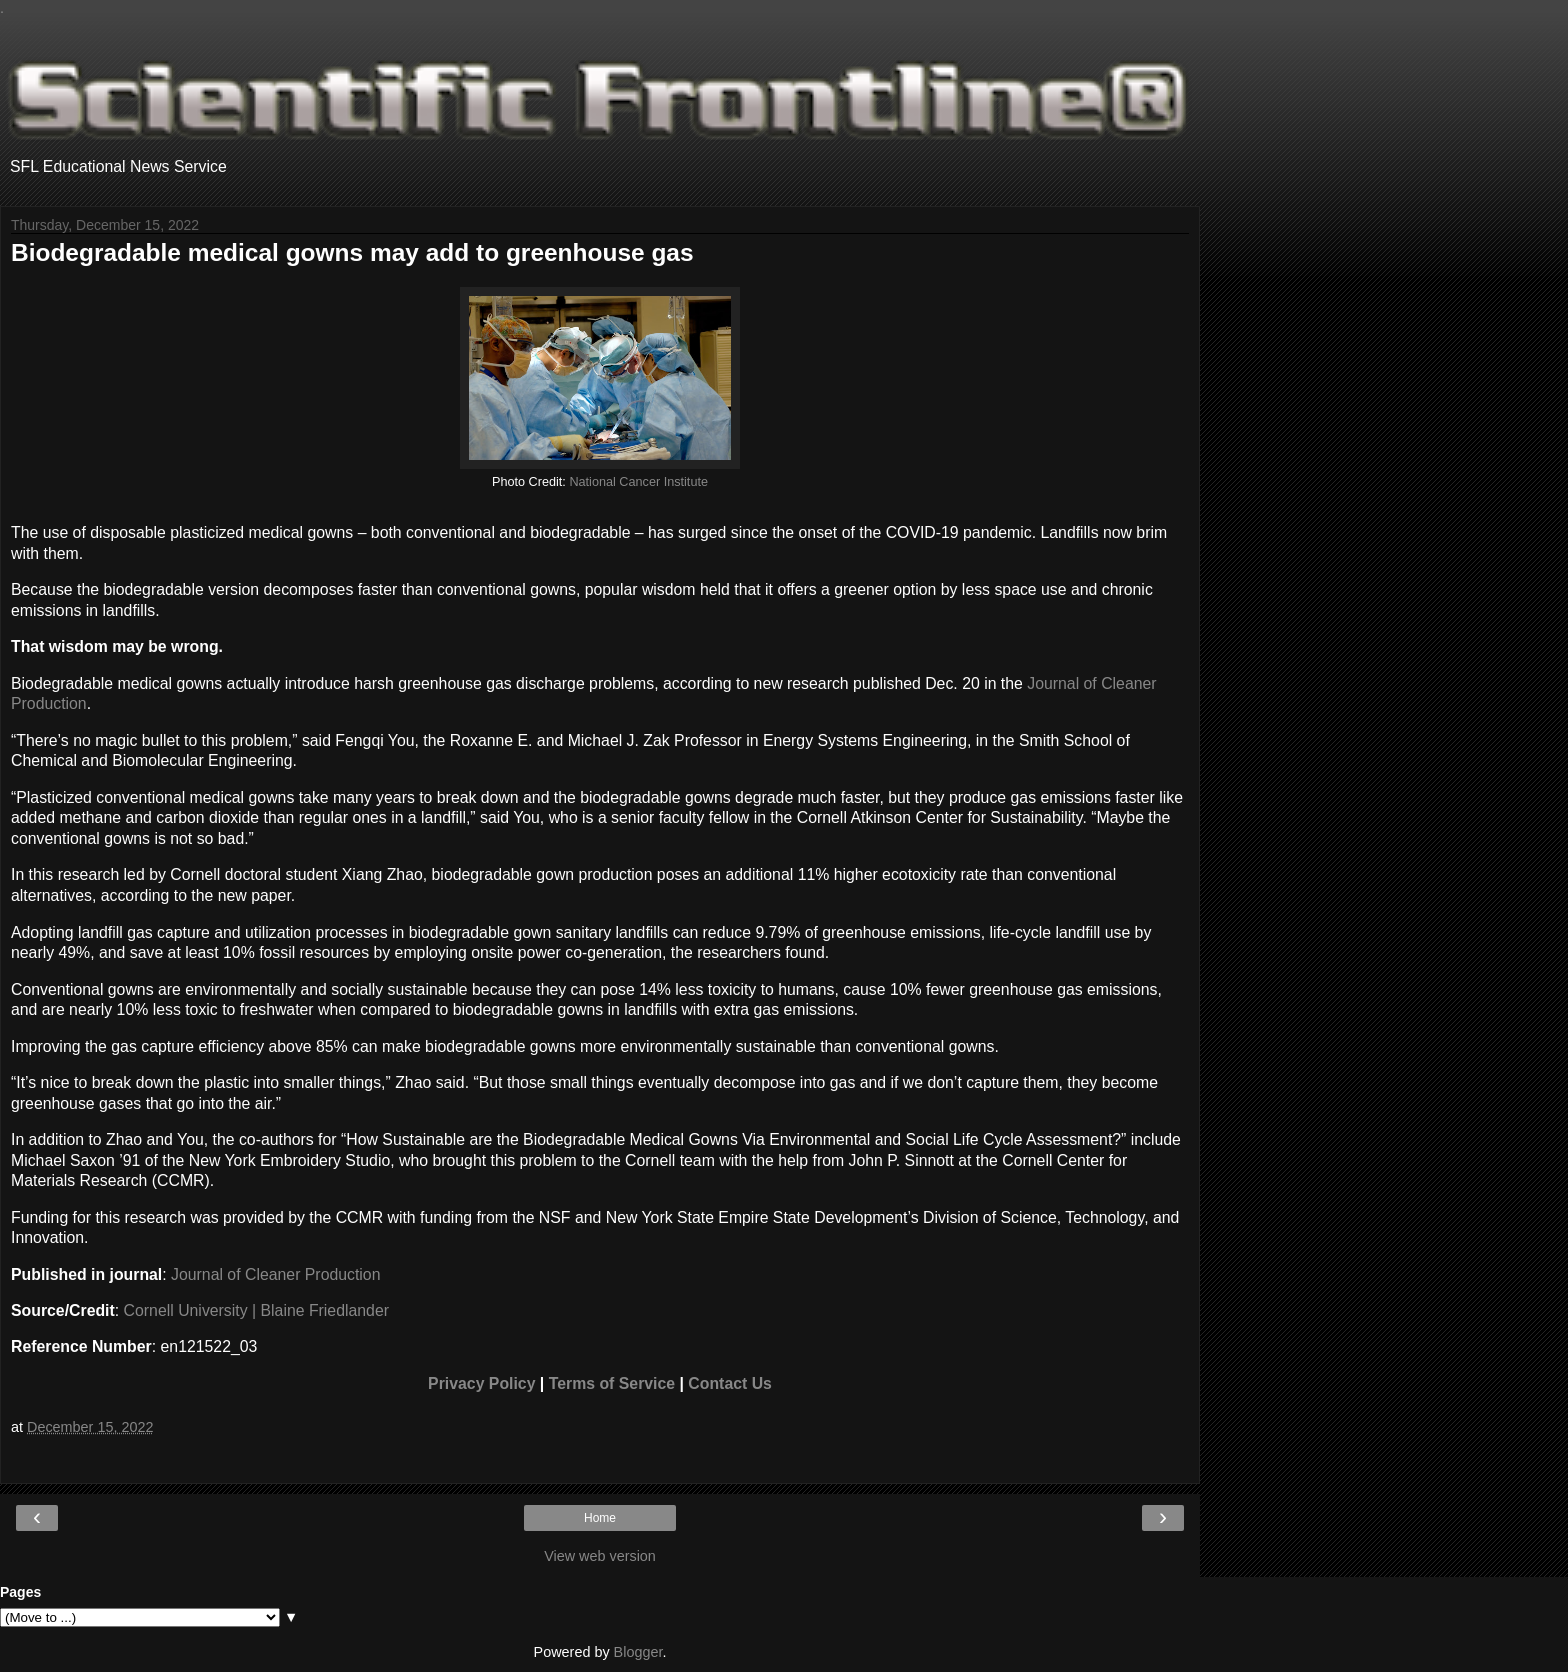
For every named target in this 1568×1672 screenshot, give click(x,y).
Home (600, 1518)
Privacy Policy (481, 1383)
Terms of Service (612, 1383)
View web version (600, 1556)
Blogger (638, 1652)
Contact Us (730, 1383)
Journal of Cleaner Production (275, 1274)
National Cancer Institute (638, 482)
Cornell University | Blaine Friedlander (256, 1310)
